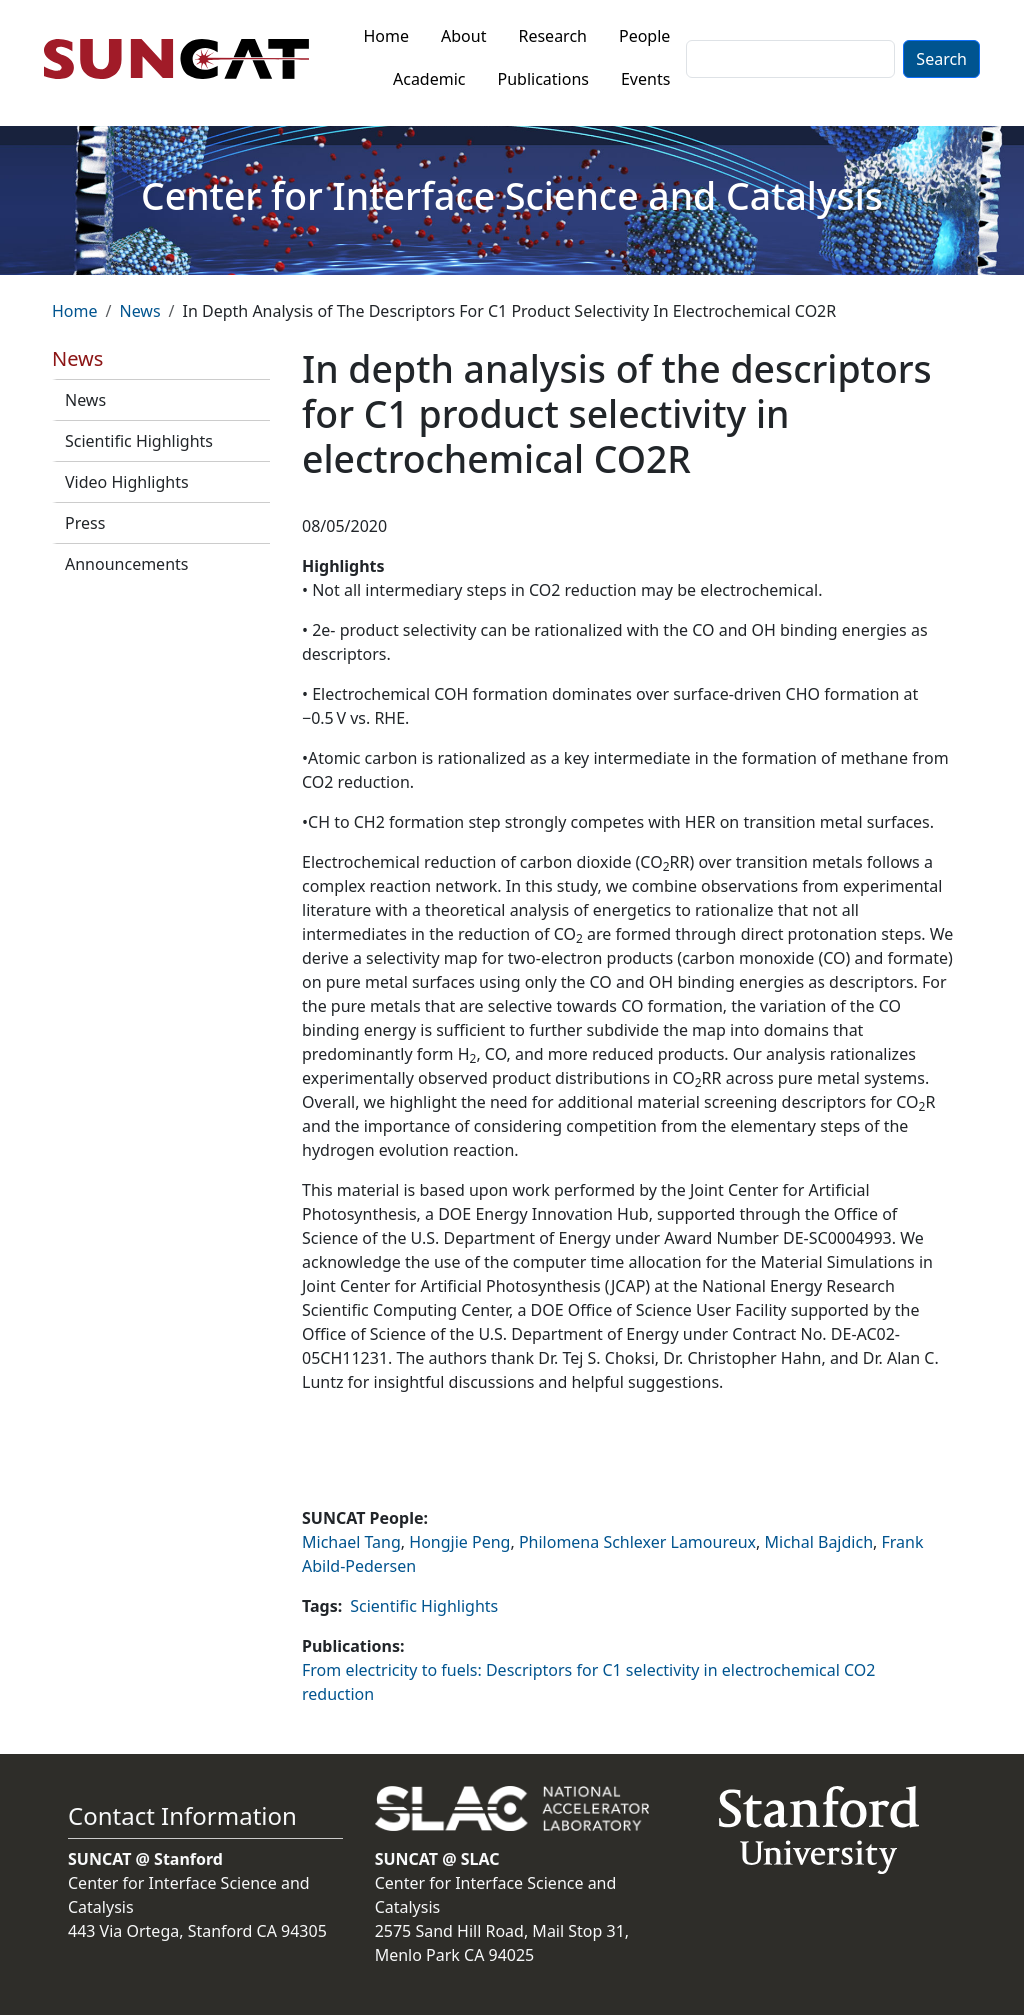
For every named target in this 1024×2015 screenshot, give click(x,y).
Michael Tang (351, 1542)
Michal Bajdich (819, 1542)
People (644, 36)
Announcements (126, 564)
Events (645, 79)
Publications (543, 79)
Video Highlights (127, 482)
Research (552, 36)
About (463, 36)
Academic (429, 79)
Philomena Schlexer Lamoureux (637, 1542)
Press (85, 523)
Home (387, 36)
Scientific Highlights (139, 441)
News (139, 311)
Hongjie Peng (459, 1542)
